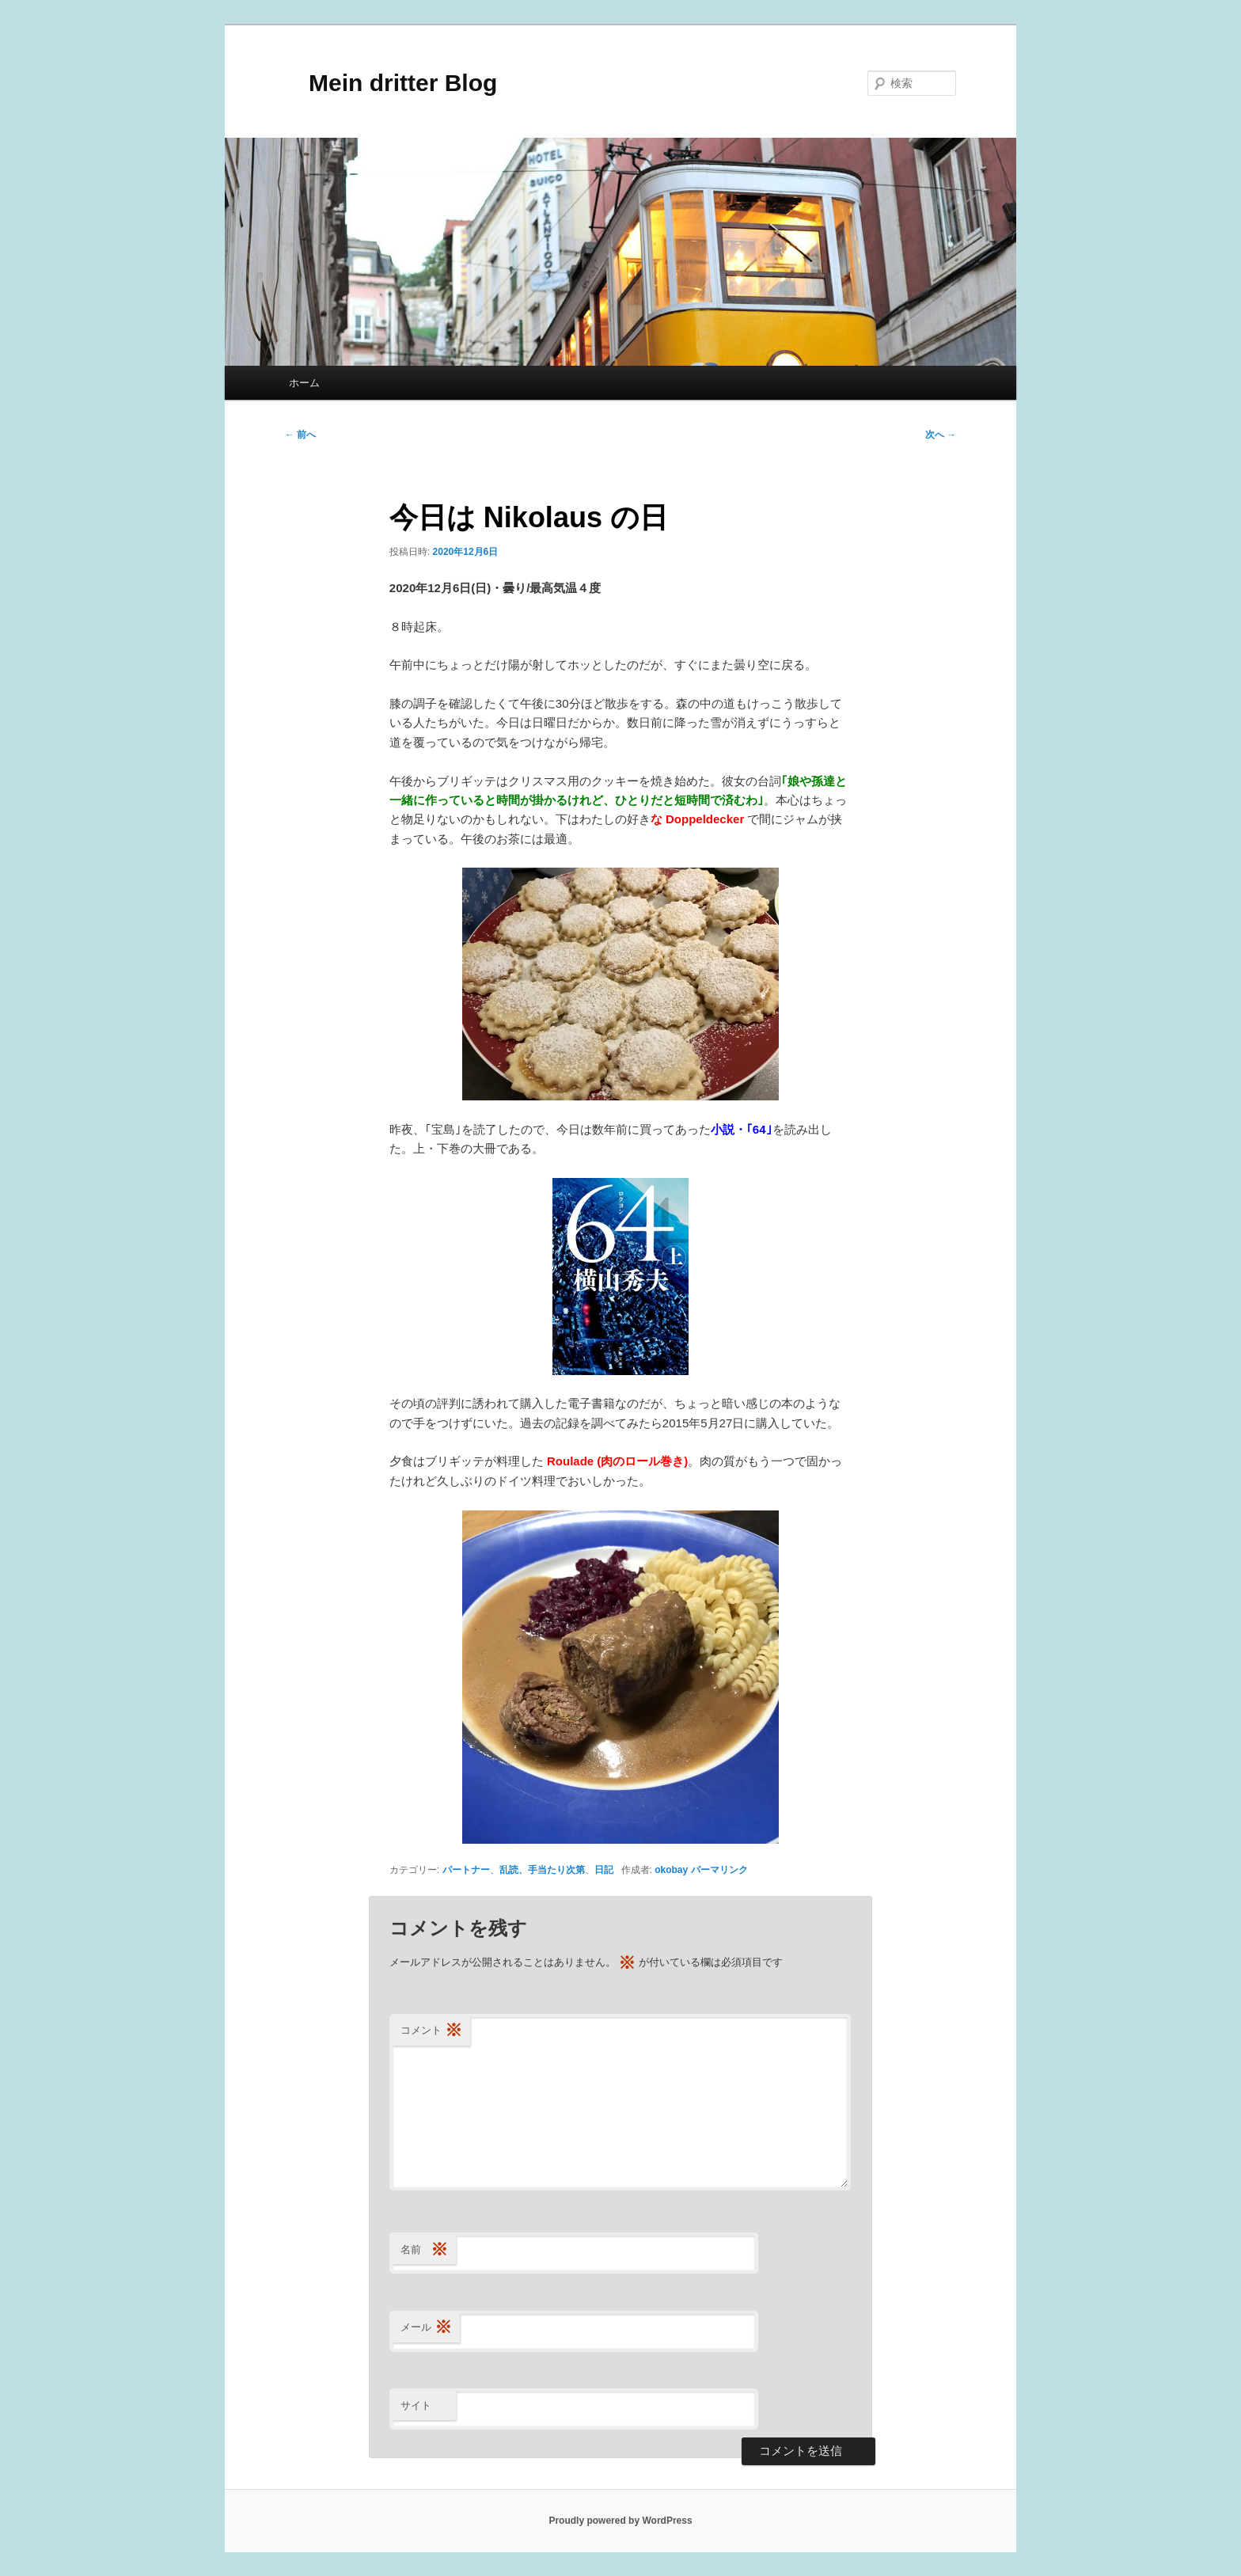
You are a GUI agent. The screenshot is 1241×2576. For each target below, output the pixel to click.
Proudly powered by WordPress (620, 2520)
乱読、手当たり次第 (542, 1869)
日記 (603, 1869)
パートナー (466, 1869)
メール (426, 2327)
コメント (431, 2030)
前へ (300, 434)
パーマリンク (719, 1869)
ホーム (304, 383)
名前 (424, 2250)
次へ (940, 434)
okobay (671, 1869)
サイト (415, 2405)
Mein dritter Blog (391, 83)
